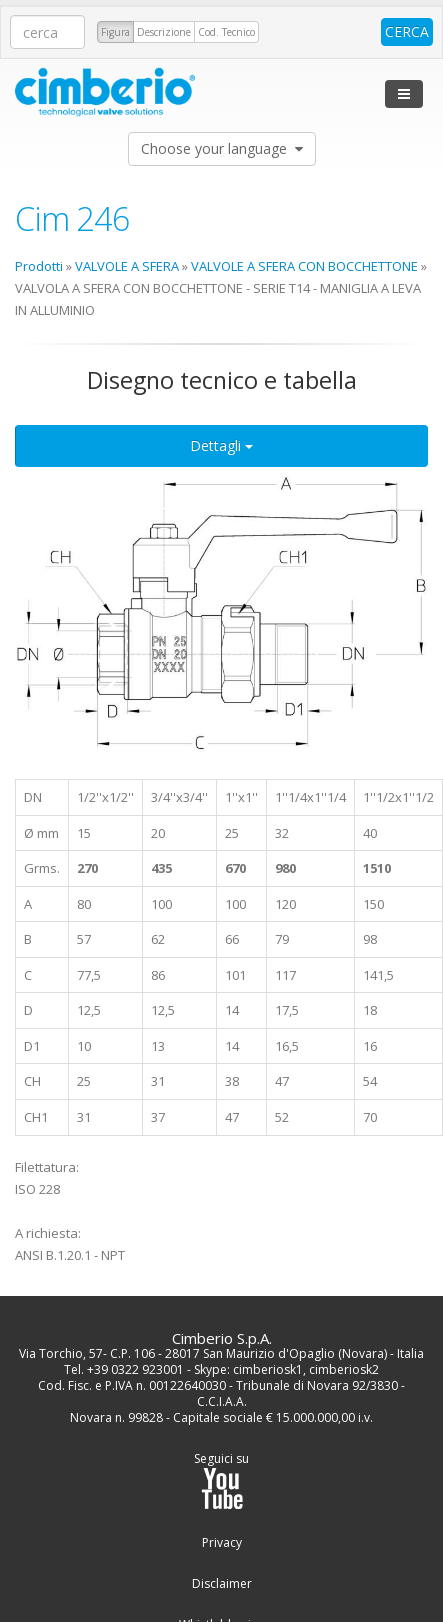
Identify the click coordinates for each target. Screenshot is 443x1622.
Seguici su (221, 1480)
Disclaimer (222, 1584)
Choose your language (222, 148)
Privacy (222, 1543)
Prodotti (39, 266)
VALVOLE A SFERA (127, 266)
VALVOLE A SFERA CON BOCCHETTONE (304, 266)
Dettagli (221, 445)
